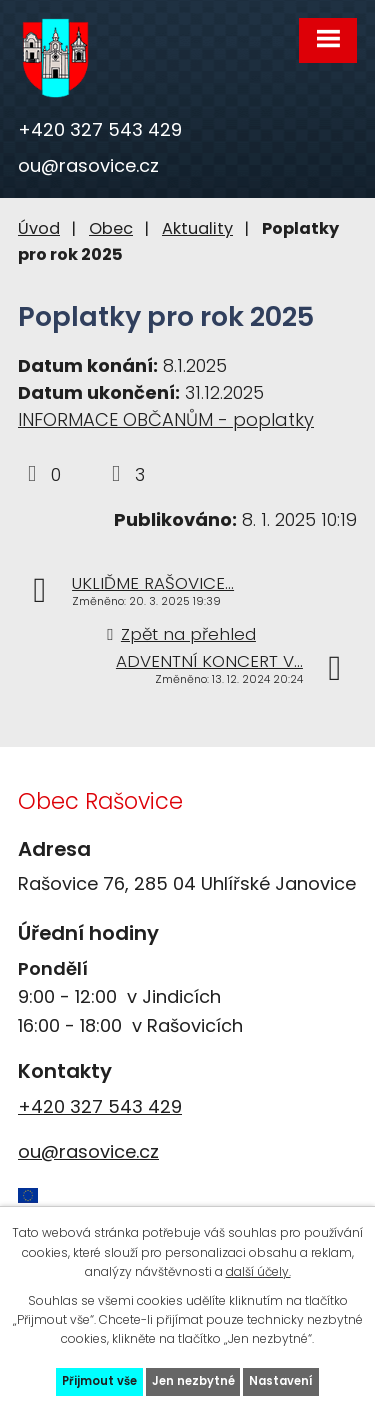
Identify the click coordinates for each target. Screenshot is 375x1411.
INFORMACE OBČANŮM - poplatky (166, 419)
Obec (111, 228)
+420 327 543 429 (100, 129)
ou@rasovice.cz (88, 165)
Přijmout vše (99, 1381)
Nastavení (281, 1381)
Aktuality (197, 228)
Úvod (39, 228)
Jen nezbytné (193, 1381)
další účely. (258, 1271)
